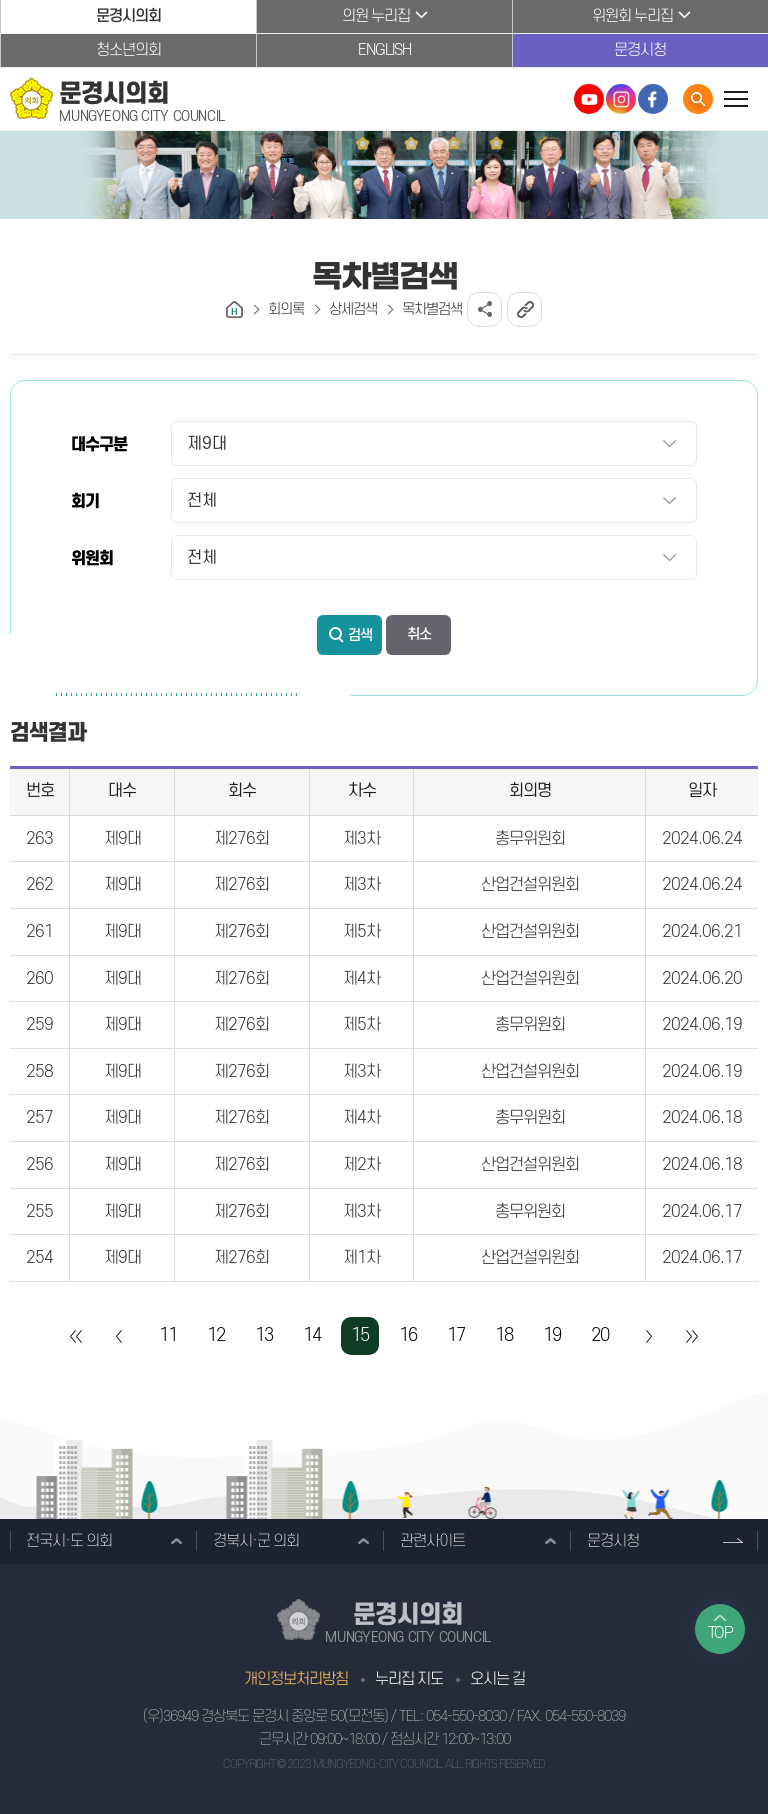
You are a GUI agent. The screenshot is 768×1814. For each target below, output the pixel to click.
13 (264, 1335)
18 (504, 1335)
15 (360, 1335)
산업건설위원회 (530, 885)
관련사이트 (432, 1541)
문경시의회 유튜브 (589, 99)
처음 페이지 (77, 1336)
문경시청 (640, 50)
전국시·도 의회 (69, 1541)
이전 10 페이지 (120, 1336)
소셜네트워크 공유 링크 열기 (484, 309)
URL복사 (524, 309)
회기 (85, 502)
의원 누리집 (376, 16)
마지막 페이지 (691, 1336)
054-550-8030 (466, 1716)
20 (600, 1335)
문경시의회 (128, 16)
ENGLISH (384, 50)
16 (408, 1335)
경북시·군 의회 (256, 1541)
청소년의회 (128, 50)
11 (168, 1335)
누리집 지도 (409, 1679)
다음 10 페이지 (648, 1336)
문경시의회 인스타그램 (621, 99)
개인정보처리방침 (296, 1679)
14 (312, 1335)
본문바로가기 (0, 0)
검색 (360, 635)
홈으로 (234, 309)
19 (552, 1335)
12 (216, 1335)
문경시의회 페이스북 (653, 99)
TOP (720, 1633)
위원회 (92, 559)
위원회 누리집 (632, 16)
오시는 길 (497, 1679)
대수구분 (99, 445)
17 (456, 1335)
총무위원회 (530, 839)
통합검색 (698, 99)
